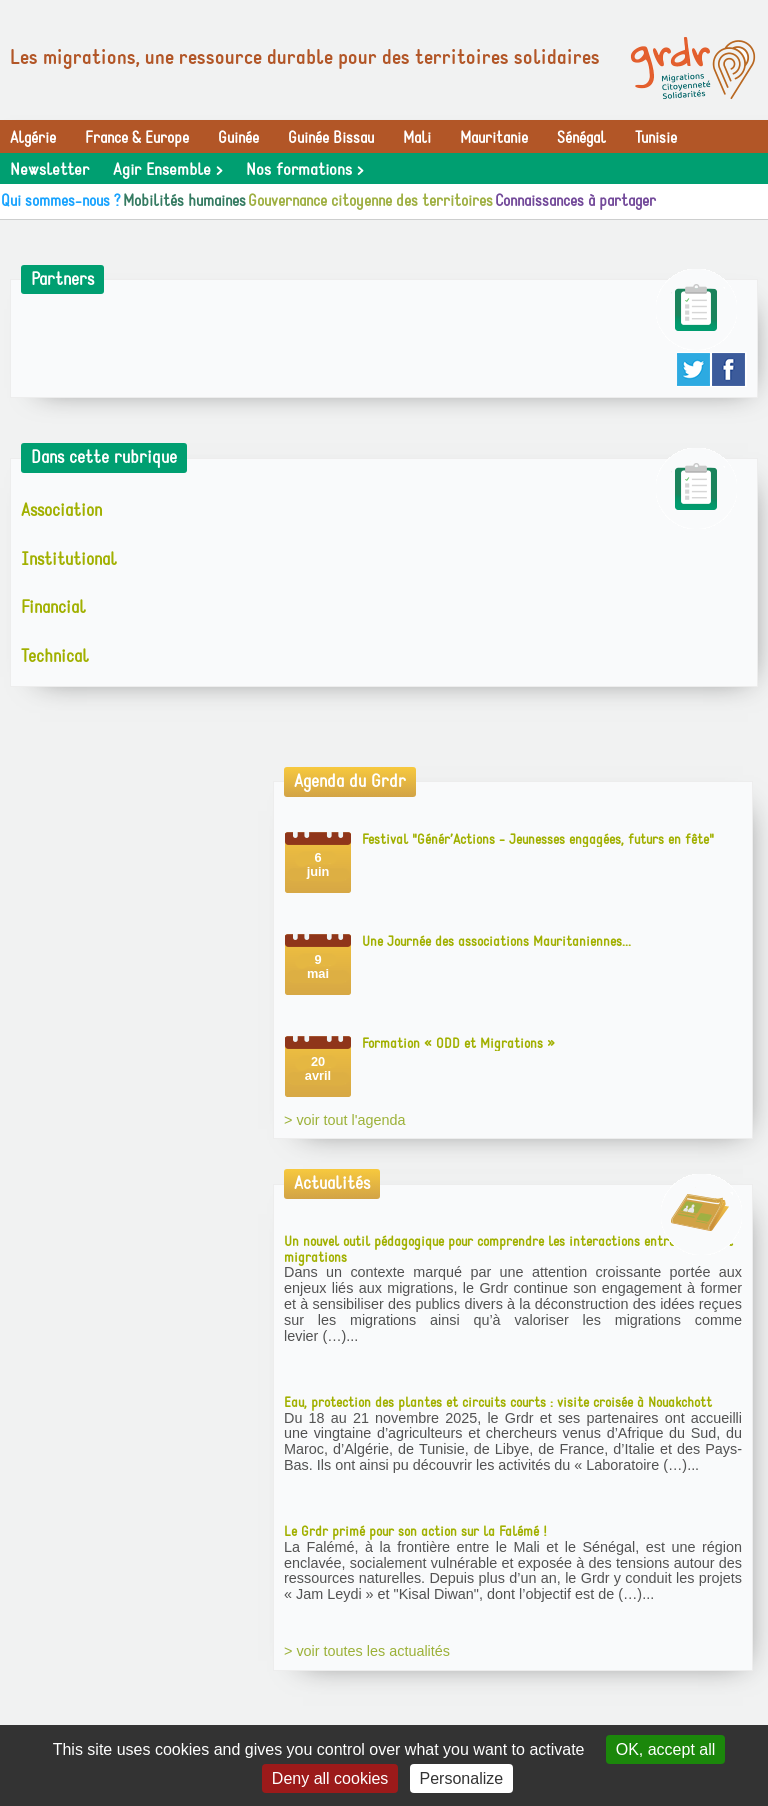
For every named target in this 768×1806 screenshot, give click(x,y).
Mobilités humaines (184, 201)
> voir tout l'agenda (345, 1120)
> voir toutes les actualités (367, 1651)
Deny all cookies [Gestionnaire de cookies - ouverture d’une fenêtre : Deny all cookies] (330, 1778)
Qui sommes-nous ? (61, 201)
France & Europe (137, 138)
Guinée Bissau (331, 138)
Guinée (238, 138)
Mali (417, 138)
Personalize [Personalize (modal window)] (462, 1778)
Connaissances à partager (575, 201)
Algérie (33, 138)
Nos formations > (304, 170)
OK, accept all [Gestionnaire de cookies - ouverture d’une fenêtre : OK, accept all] (666, 1749)
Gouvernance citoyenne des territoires (370, 201)
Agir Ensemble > (167, 170)
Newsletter (49, 170)
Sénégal (581, 138)
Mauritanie (494, 138)
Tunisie (656, 138)
